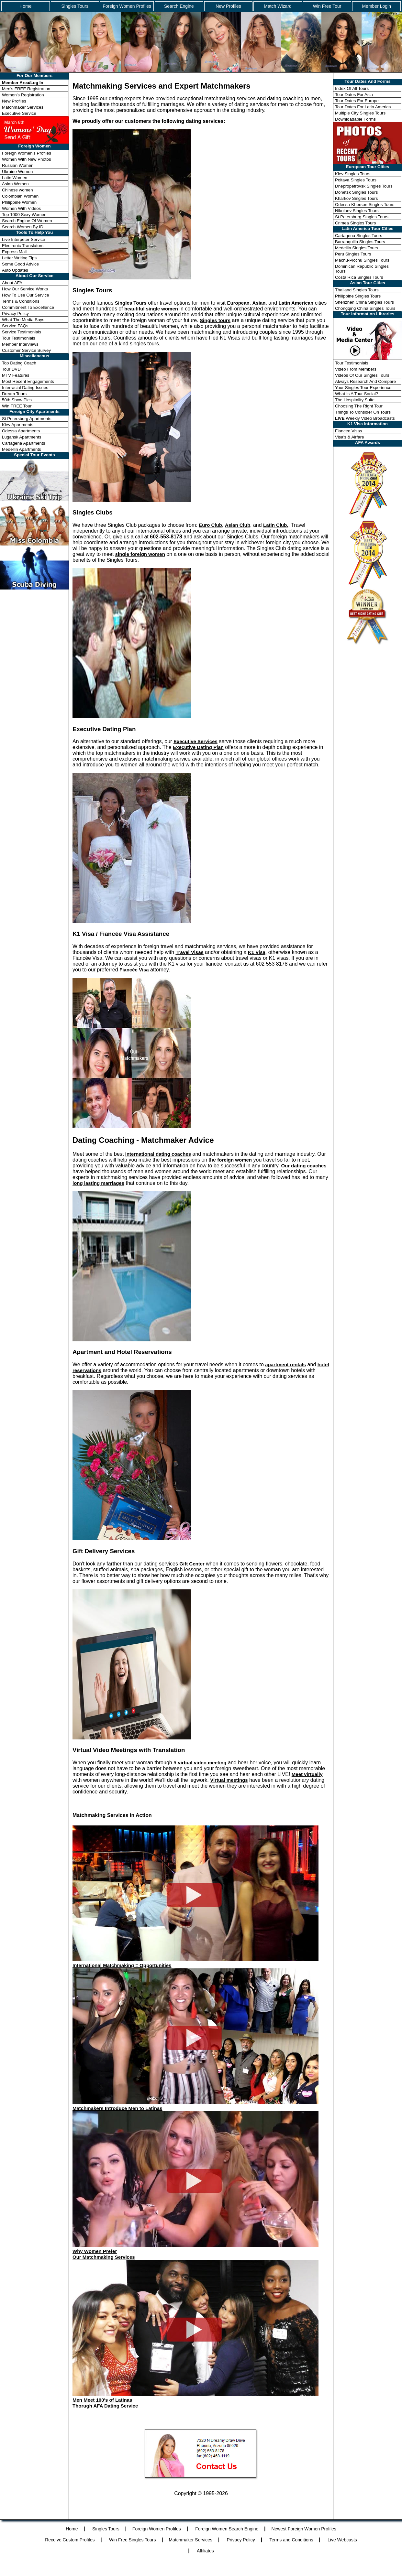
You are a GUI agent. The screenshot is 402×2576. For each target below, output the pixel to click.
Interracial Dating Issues (25, 387)
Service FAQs (15, 325)
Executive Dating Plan (198, 747)
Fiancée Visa (134, 969)
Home (25, 6)
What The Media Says (23, 319)
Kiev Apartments (17, 424)
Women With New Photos (26, 159)
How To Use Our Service (25, 295)
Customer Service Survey (26, 350)
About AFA (12, 282)
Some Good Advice (20, 264)
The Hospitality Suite (354, 399)
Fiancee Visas (348, 430)
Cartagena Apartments (23, 443)
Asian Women (15, 183)
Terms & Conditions (20, 301)
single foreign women (140, 554)
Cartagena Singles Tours (358, 235)
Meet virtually (307, 1774)
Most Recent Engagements (28, 381)
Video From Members (355, 369)
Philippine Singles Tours (358, 296)
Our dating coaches (304, 1165)
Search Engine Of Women (27, 220)
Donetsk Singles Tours (356, 192)
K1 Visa (256, 952)
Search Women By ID (22, 226)
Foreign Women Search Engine (226, 2528)
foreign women (234, 1160)
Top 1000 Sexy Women (24, 214)
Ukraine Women (17, 171)
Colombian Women (20, 196)
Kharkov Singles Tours (356, 198)
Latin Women (14, 177)
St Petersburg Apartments (26, 418)
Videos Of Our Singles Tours (362, 375)
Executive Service (19, 113)
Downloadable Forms (355, 119)
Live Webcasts (342, 2539)
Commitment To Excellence (28, 307)
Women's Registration (23, 94)
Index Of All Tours (352, 88)
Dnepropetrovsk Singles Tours (364, 186)
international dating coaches (158, 1154)
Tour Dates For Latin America (363, 106)
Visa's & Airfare (349, 437)
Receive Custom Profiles (70, 2539)
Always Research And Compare (365, 381)
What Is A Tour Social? (356, 393)
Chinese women (17, 190)
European (238, 303)
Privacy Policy (15, 313)
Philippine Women (19, 202)
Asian (259, 303)
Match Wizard (278, 6)
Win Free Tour (327, 6)
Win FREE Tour (17, 406)
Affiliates (205, 2550)
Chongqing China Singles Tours (365, 308)
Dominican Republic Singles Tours (362, 269)
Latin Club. (275, 525)
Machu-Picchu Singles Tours (362, 260)
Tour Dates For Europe (357, 100)
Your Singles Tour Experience (363, 387)
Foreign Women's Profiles (26, 153)
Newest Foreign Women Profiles (303, 2528)
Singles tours (215, 320)
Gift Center (192, 1563)
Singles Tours (74, 6)
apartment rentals (285, 1364)
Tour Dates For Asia (354, 94)
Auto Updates (15, 270)
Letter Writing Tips (19, 257)
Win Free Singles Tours (132, 2539)
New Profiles (228, 6)
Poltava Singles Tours (355, 180)
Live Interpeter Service (23, 239)
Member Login (376, 6)
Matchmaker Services (22, 107)
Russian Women (18, 165)
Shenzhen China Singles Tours (364, 302)
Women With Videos (21, 208)
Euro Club (210, 525)
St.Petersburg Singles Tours (361, 216)
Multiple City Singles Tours (360, 113)
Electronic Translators (22, 245)
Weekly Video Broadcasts (365, 418)
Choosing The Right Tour (359, 406)
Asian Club (237, 525)
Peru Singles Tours (353, 254)
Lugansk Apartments (21, 437)
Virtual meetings (229, 1780)
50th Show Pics (17, 399)
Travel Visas (189, 952)
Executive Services (195, 741)
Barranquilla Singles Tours (360, 241)
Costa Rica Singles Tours (359, 277)
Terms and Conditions (291, 2539)
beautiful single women (151, 308)
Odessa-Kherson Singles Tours (364, 204)
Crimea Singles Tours (355, 223)
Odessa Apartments (21, 430)
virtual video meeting (202, 1762)
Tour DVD (11, 369)
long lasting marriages (98, 1183)
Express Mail (14, 251)
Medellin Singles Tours (356, 247)
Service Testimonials (21, 332)
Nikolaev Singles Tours (357, 210)
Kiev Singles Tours (352, 173)
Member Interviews (20, 344)
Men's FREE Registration (26, 88)
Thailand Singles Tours (357, 289)
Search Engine (179, 6)
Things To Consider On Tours (363, 412)
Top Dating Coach (19, 363)
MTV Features (15, 375)
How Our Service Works (25, 289)
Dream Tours (14, 393)
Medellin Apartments (21, 449)
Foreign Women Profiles (127, 6)
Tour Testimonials (18, 338)
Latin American (295, 303)
